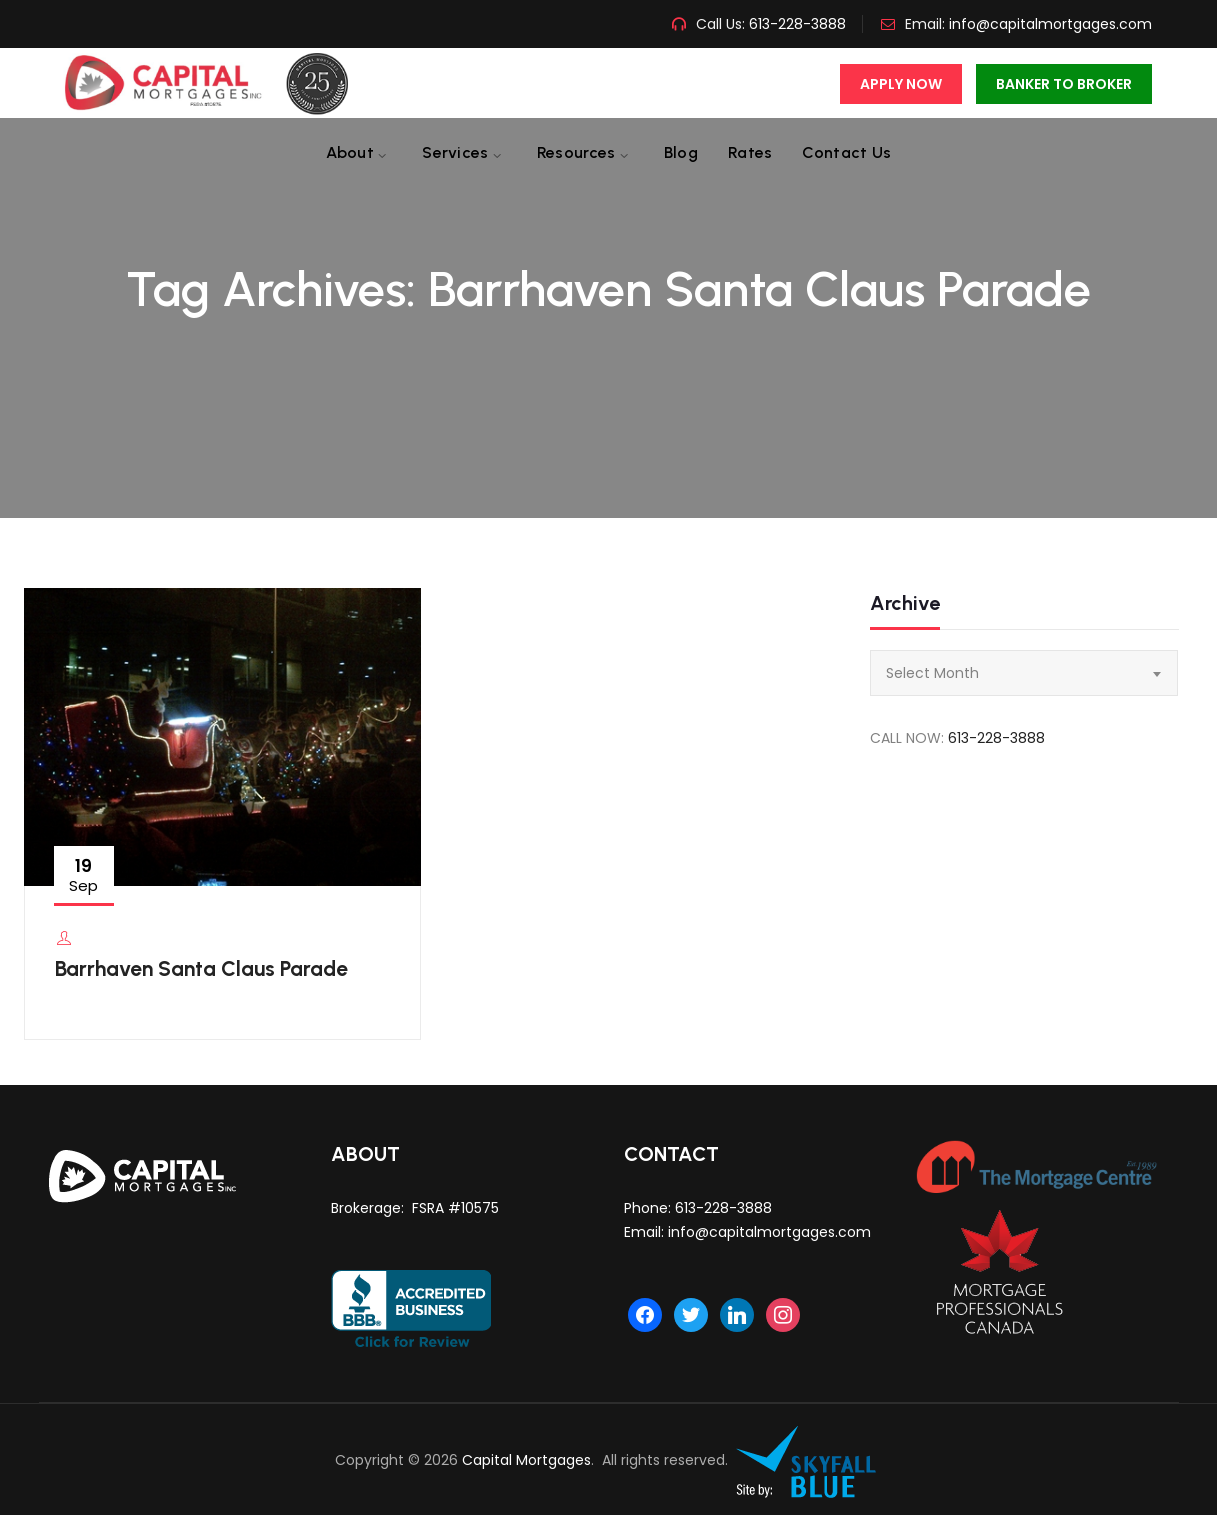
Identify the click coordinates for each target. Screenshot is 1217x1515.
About (350, 152)
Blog (681, 152)
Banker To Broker (1064, 84)
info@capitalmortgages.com (1050, 24)
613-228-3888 (795, 24)
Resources (576, 152)
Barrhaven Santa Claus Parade (201, 968)
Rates (750, 152)
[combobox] (1024, 673)
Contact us (846, 152)
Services (455, 152)
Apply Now (901, 84)
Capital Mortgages (526, 1460)
